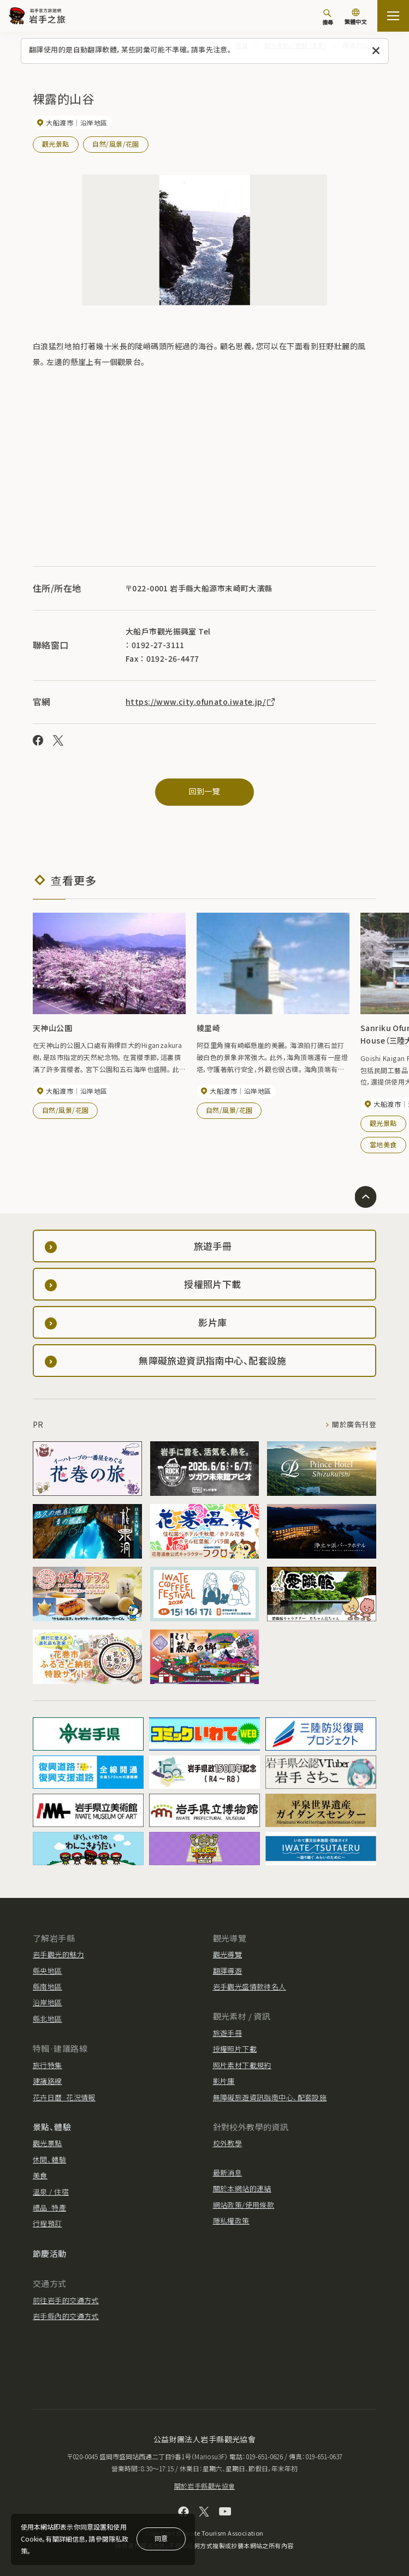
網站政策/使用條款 (244, 2204)
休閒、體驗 (49, 2159)
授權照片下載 (235, 2049)
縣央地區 (47, 1970)
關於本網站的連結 (242, 2188)
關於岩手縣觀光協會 (204, 2485)
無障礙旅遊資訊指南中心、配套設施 (270, 2097)
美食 (40, 2175)
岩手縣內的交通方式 (66, 2315)
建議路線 (47, 2080)
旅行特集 (47, 2064)
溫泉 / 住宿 (51, 2191)
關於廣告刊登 (354, 1424)
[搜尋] (328, 17)
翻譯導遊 (227, 1970)
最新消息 (227, 2172)
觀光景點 (55, 143)
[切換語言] (355, 17)
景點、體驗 (52, 2126)
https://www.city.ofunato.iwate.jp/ (201, 701)
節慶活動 (50, 2253)
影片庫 (224, 2080)
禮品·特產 (49, 2207)
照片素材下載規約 (242, 2064)
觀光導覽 (227, 1954)
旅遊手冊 (227, 2032)
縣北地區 (47, 2018)
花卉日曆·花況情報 (64, 2097)
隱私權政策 (231, 2220)
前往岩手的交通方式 (66, 2300)
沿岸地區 (47, 2002)
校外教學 (227, 2143)
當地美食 (383, 1143)
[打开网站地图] (393, 16)
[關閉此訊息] (376, 51)
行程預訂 (47, 2223)
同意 (161, 2538)
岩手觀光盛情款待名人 (249, 1986)
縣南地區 (47, 1986)
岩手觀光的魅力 (58, 1954)
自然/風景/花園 (115, 143)
